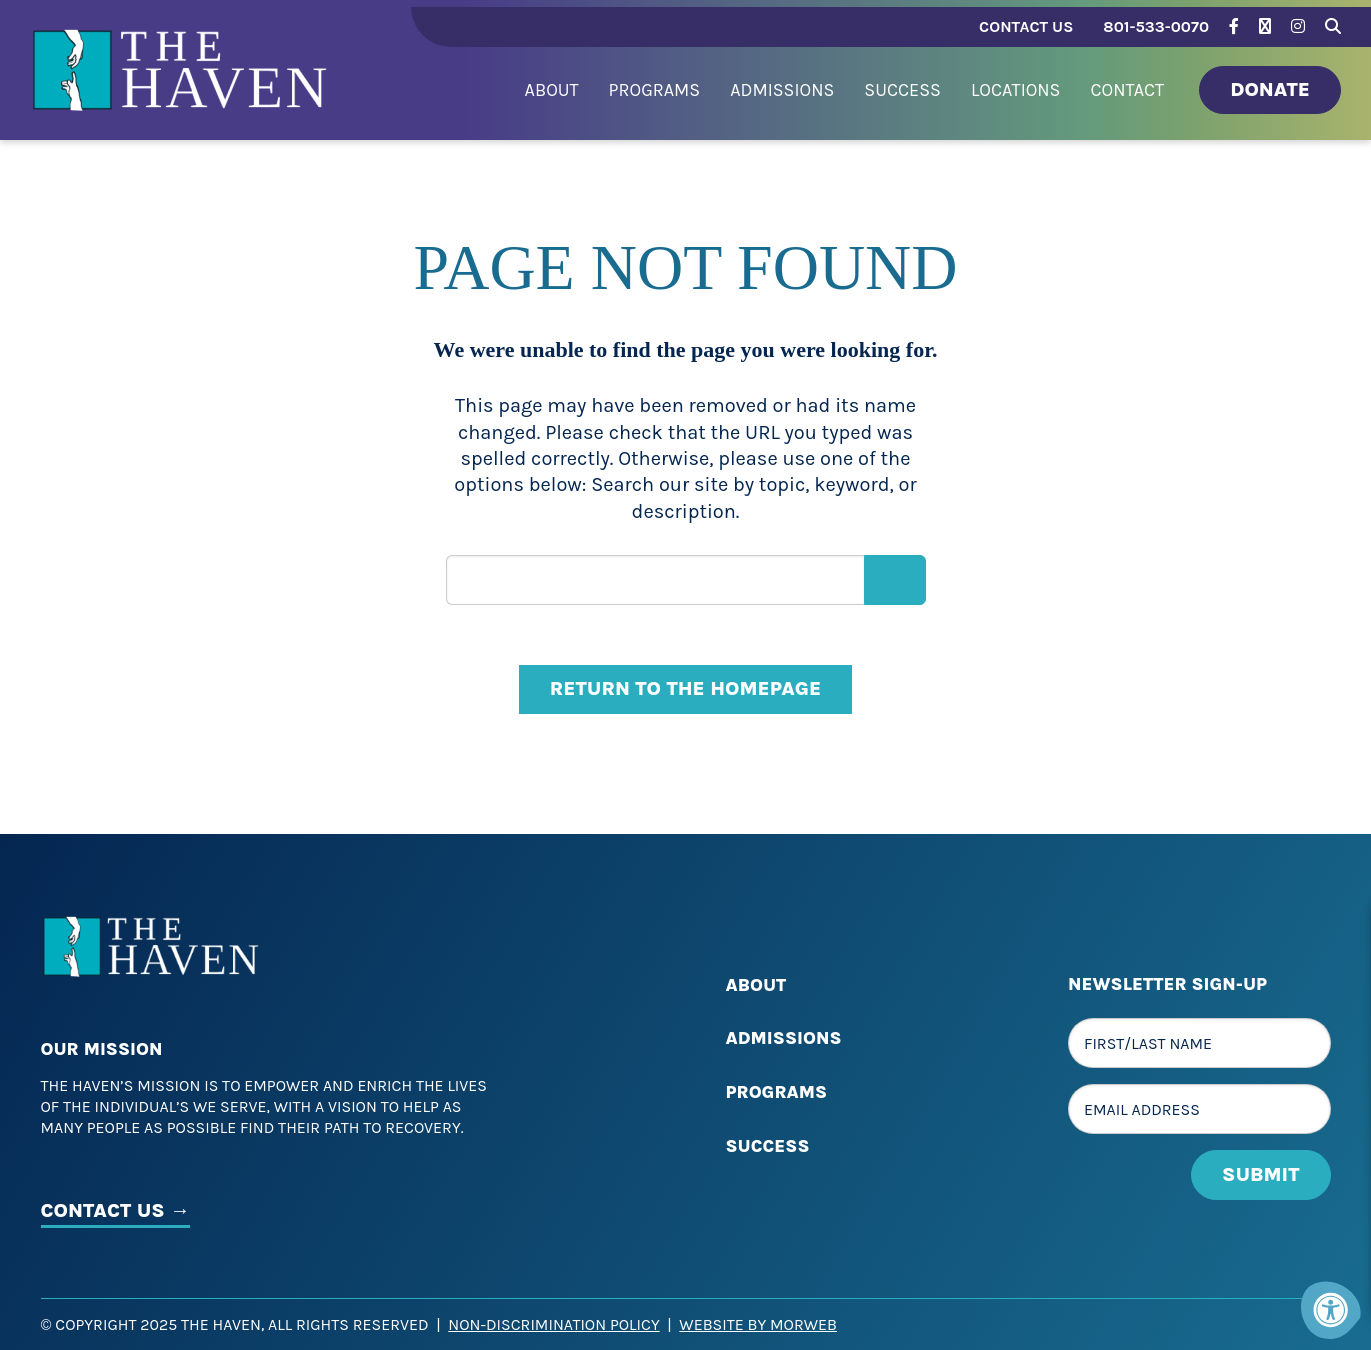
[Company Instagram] (1298, 26)
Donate (1270, 89)
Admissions (784, 1038)
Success (768, 1146)
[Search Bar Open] (1333, 23)
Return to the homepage (685, 688)
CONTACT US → (116, 1210)
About (756, 985)
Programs (777, 1092)
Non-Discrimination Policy (553, 1324)
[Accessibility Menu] (1331, 1310)
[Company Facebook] (1234, 26)
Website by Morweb (758, 1324)
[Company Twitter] (1265, 26)
